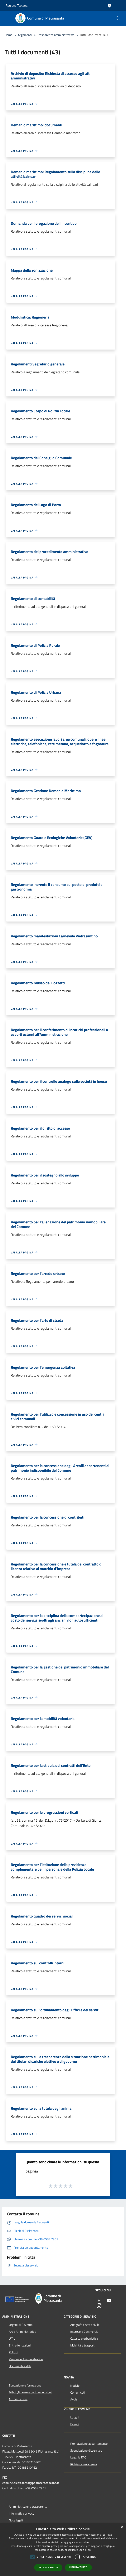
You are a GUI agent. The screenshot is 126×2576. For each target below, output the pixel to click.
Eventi (74, 2424)
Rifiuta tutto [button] (78, 2567)
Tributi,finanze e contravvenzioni (30, 2392)
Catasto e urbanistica (84, 2338)
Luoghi (74, 2417)
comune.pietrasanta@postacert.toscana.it (30, 2482)
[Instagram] (99, 2306)
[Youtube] (109, 2301)
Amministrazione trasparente (28, 2506)
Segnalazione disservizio (86, 2450)
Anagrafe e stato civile (84, 2324)
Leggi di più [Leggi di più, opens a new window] (85, 2549)
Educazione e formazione (25, 2385)
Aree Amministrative (22, 2331)
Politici (13, 2352)
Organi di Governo (20, 2324)
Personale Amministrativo (26, 2359)
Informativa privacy (21, 2513)
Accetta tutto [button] (48, 2567)
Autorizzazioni (18, 2399)
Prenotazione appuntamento (89, 2443)
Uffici (12, 2338)
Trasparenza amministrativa (55, 35)
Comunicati (77, 2392)
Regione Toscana (16, 5)
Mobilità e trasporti (82, 2345)
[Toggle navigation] (7, 18)
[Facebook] (99, 2301)
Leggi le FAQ (78, 2457)
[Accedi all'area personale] (109, 5)
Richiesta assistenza (83, 2464)
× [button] (121, 2527)
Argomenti (25, 35)
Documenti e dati (20, 2366)
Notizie (75, 2385)
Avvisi (74, 2399)
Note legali (16, 2520)
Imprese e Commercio (84, 2331)
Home (8, 35)
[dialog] (63, 2549)
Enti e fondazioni (20, 2345)
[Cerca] (118, 18)
